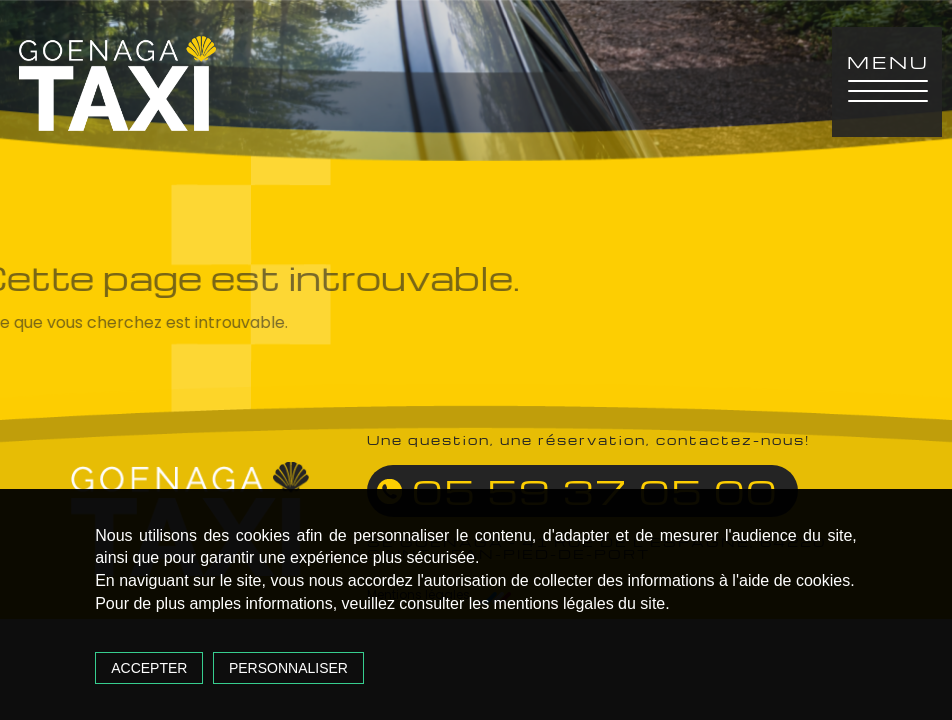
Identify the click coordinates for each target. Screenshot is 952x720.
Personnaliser (288, 668)
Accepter (149, 668)
